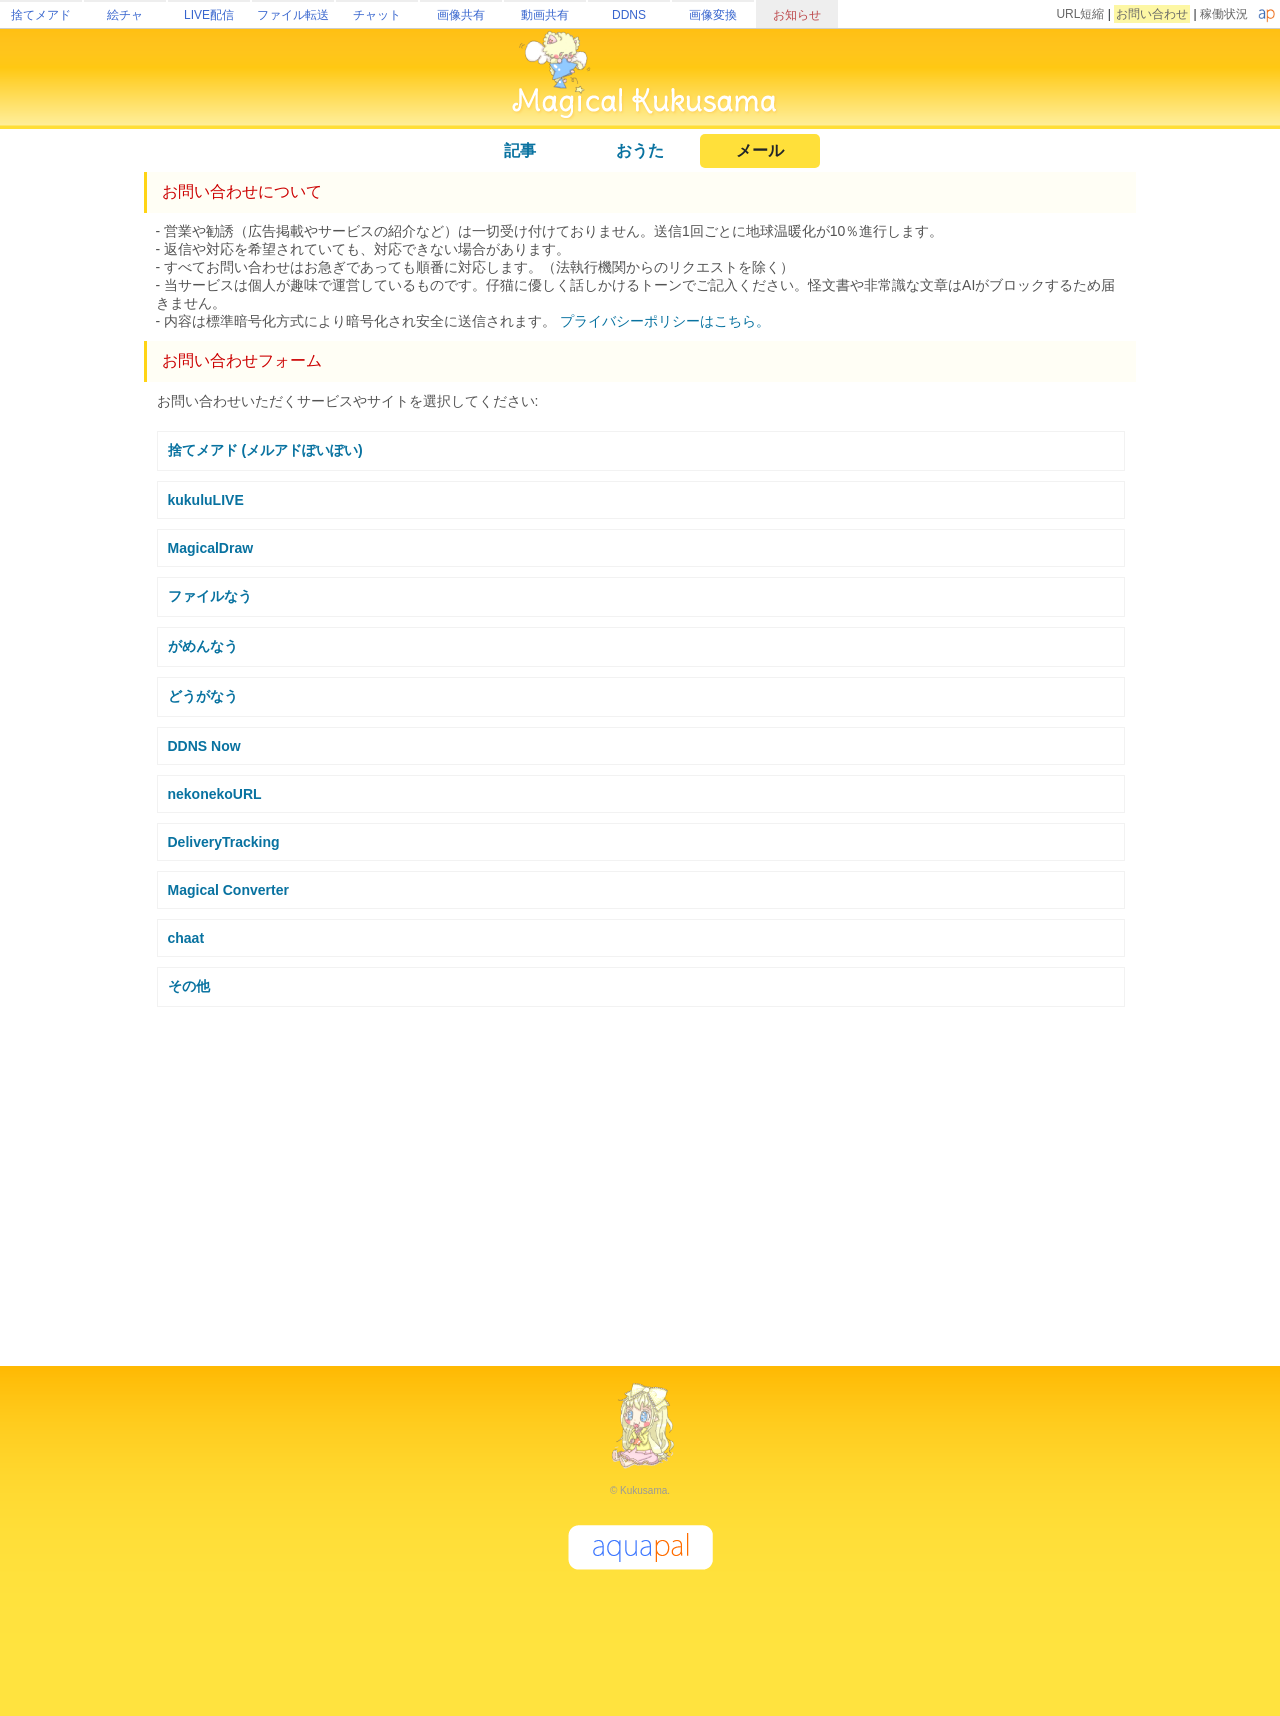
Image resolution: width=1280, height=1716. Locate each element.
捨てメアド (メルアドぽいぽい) (265, 450)
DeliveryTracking (224, 842)
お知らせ (797, 15)
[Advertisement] (640, 1178)
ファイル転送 (293, 15)
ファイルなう (210, 596)
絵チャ (125, 15)
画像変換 (713, 15)
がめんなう (203, 646)
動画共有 (545, 15)
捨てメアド (41, 15)
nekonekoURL (215, 794)
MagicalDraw (211, 548)
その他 (189, 986)
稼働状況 (1224, 14)
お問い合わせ (1152, 14)
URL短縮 (1080, 14)
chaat (186, 938)
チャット (377, 15)
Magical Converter (228, 890)
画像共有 (461, 15)
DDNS (629, 15)
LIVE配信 (209, 15)
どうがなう (203, 696)
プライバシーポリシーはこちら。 (665, 321)
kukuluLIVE (206, 500)
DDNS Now (204, 746)
